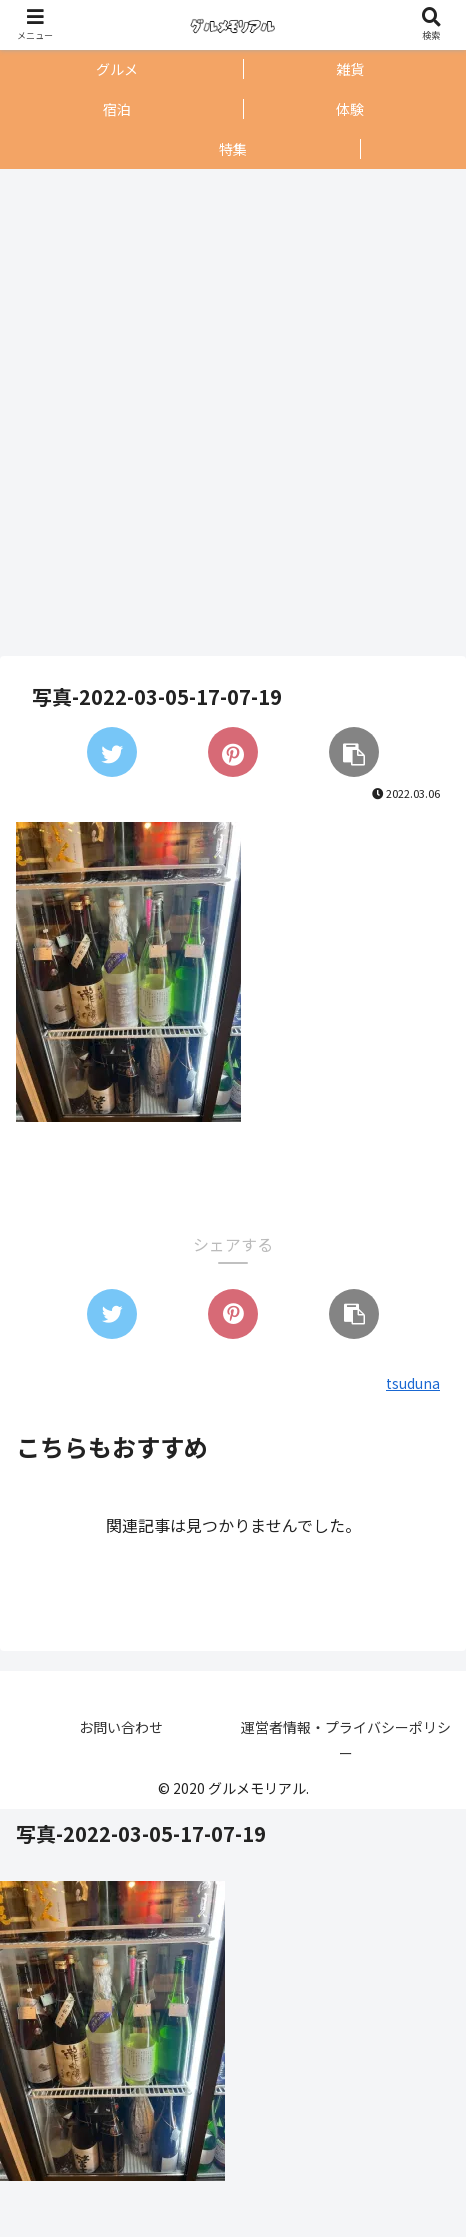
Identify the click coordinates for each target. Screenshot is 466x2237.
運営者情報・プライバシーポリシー (346, 1739)
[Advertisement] (227, 412)
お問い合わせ (121, 1727)
